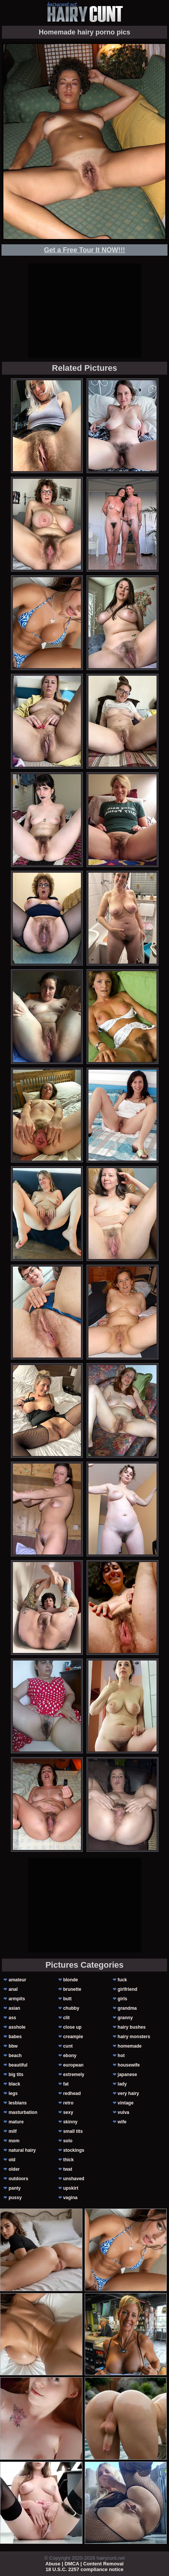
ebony (69, 2055)
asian (14, 2008)
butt (67, 1998)
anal (13, 1989)
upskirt (70, 2188)
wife (122, 2122)
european (73, 2065)
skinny (70, 2122)
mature (16, 2122)
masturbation (23, 2112)
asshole (17, 2027)
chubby (71, 2008)
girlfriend (127, 1989)
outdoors (18, 2178)
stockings (73, 2150)
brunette (72, 1989)
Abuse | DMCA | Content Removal (84, 2564)
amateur (17, 1979)
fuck (122, 1979)
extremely (73, 2074)
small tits (73, 2131)
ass (12, 2017)
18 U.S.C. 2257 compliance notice (85, 2569)
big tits (16, 2074)
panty (15, 2188)
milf (13, 2131)
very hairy (128, 2093)
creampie (73, 2036)
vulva (123, 2112)
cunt (68, 2046)
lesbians (18, 2103)
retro (68, 2103)
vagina (70, 2197)
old (12, 2159)
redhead (72, 2093)
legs (13, 2093)
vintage (125, 2103)
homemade (129, 2046)
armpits (17, 1998)
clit (66, 2017)
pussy (15, 2197)
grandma (127, 2008)
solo (68, 2140)
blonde (70, 1979)
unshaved (73, 2178)
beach (15, 2055)
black (14, 2084)
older (14, 2169)
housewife (129, 2065)
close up (72, 2027)
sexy (68, 2112)
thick (68, 2159)
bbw (13, 2046)
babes (15, 2036)
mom (14, 2140)
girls (122, 1998)
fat (66, 2084)
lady (122, 2084)
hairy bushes (132, 2027)
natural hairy (22, 2150)
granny (125, 2017)
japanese (127, 2074)
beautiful (18, 2065)
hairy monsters (134, 2036)
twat (67, 2169)
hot (121, 2055)
